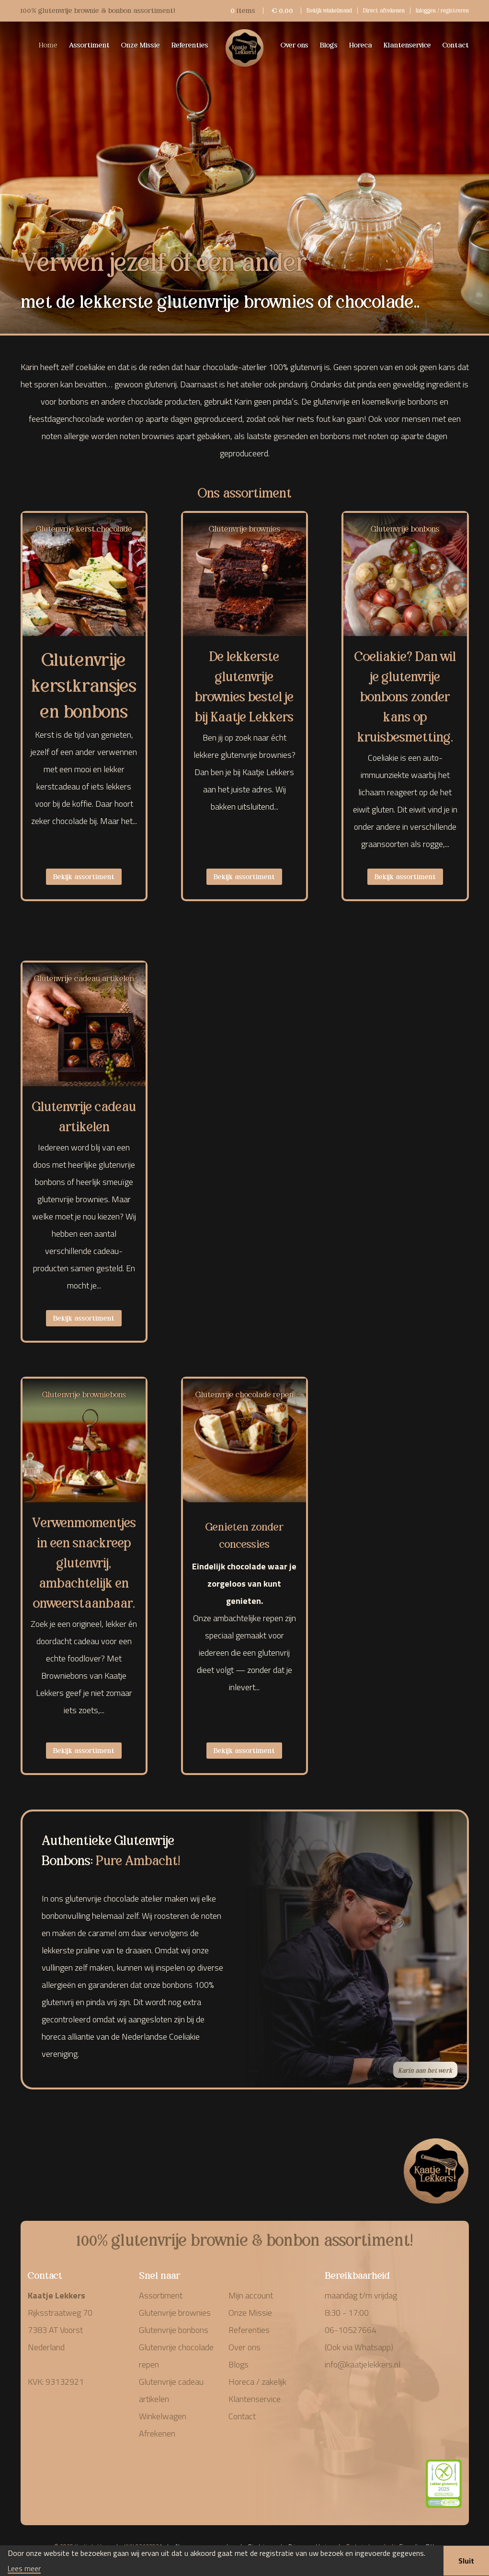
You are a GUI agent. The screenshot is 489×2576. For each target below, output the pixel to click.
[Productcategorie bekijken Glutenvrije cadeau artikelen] (84, 1028)
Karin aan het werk (425, 2069)
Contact (456, 44)
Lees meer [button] (24, 2569)
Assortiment (89, 44)
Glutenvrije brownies (175, 2312)
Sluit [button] (466, 2560)
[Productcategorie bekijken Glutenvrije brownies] (244, 579)
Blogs (329, 44)
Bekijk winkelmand (329, 10)
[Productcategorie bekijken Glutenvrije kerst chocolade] (84, 579)
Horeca (360, 44)
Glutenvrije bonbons (173, 2329)
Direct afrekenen (384, 10)
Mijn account (250, 2295)
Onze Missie (140, 44)
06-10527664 (350, 2329)
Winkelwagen (162, 2416)
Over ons (294, 44)
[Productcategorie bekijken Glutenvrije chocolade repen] (244, 1444)
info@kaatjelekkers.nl (362, 2364)
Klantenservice (407, 44)
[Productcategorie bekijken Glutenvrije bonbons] (404, 579)
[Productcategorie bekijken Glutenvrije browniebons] (84, 1444)
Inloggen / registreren (442, 10)
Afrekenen (157, 2433)
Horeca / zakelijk (257, 2381)
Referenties (189, 44)
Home (48, 44)
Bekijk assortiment (83, 875)
